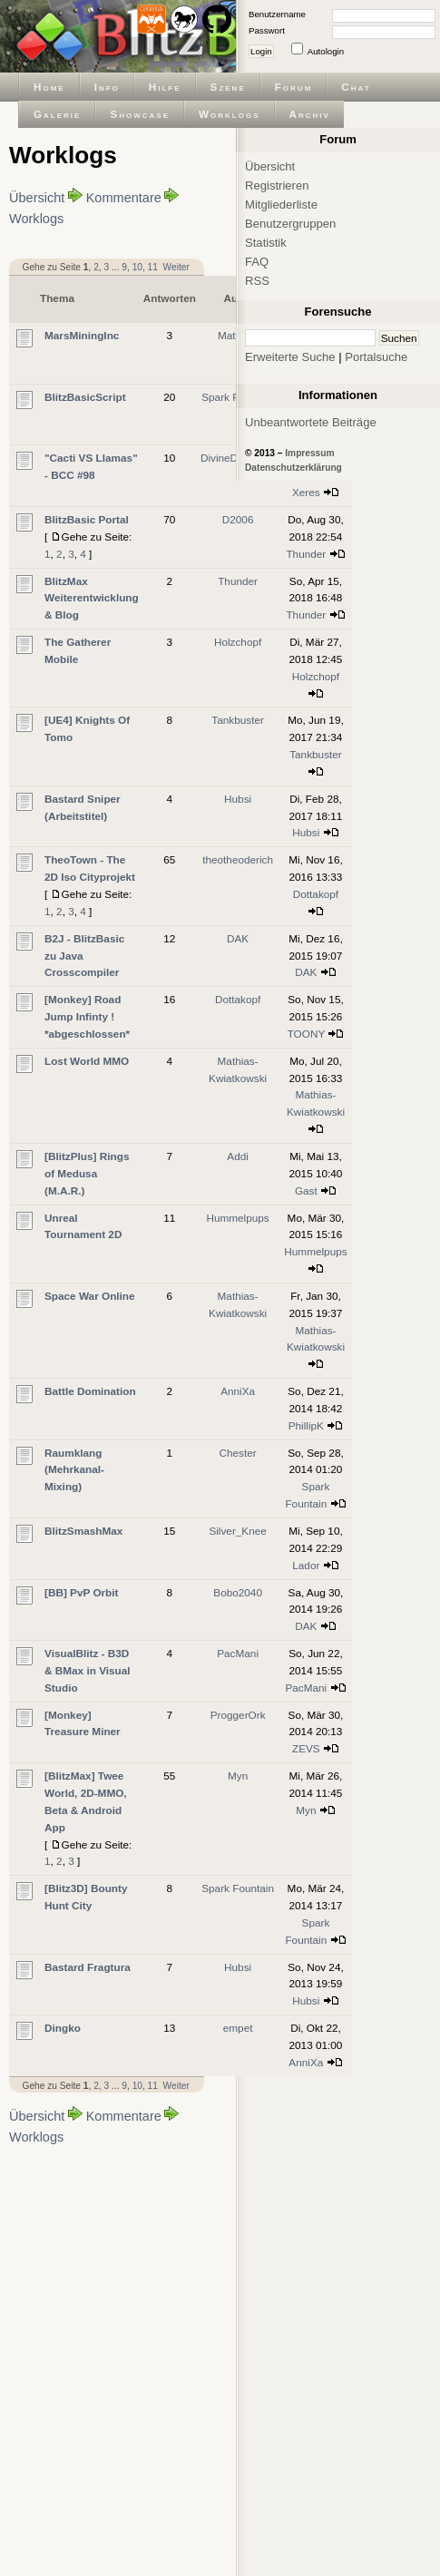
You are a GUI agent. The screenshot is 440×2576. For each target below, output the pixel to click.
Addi (238, 1156)
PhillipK (306, 1425)
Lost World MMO (86, 1061)
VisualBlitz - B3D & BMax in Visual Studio (87, 1670)
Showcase (140, 114)
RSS (257, 281)
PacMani (238, 1653)
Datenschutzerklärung (293, 468)
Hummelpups (237, 1218)
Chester (238, 1453)
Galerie (57, 114)
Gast (306, 1190)
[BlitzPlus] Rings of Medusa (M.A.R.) (86, 1173)
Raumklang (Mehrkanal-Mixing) (74, 1470)
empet (238, 2028)
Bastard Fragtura (87, 1967)
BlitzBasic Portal (86, 519)
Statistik (266, 242)
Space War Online (89, 1296)
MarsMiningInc (81, 335)
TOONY (306, 1033)
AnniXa (237, 1391)
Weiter (176, 267)
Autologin (326, 51)
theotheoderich (237, 859)
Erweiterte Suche (290, 357)
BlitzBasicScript (85, 397)
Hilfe (165, 87)
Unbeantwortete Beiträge (310, 422)
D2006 (238, 519)
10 (137, 267)
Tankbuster (237, 720)
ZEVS (306, 1748)
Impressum (309, 453)
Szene (228, 87)
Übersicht (36, 197)
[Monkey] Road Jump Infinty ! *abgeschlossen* (87, 1016)
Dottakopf (315, 894)
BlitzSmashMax (83, 1531)
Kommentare (123, 197)
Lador (305, 1565)
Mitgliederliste (281, 204)
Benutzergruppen (290, 223)
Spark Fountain (237, 1888)
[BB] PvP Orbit (81, 1592)
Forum (294, 87)
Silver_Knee (237, 1531)
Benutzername (277, 14)
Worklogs (229, 114)
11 (153, 267)
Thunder (306, 554)
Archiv (309, 114)
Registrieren (277, 185)
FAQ (257, 261)
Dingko (62, 2028)
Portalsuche (376, 357)
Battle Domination (90, 1391)
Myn (238, 1775)
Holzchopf (237, 642)
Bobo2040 (237, 1592)
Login (261, 51)
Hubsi (237, 799)
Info (107, 87)
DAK (238, 938)
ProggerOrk (238, 1715)
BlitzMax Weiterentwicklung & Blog (91, 598)
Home (49, 87)
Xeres (306, 492)
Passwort (267, 30)
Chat (355, 87)
